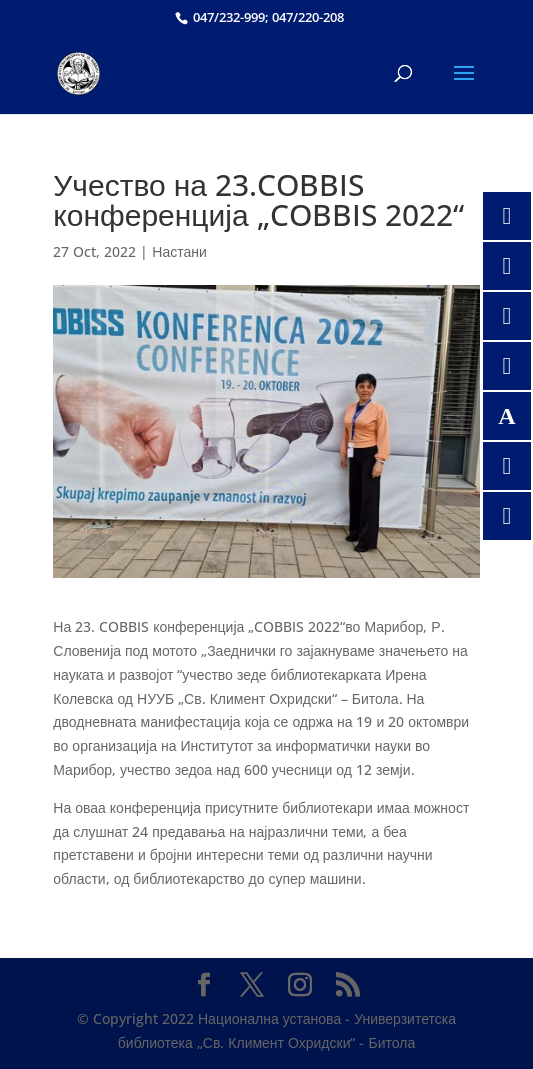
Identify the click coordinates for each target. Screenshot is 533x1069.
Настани (179, 251)
